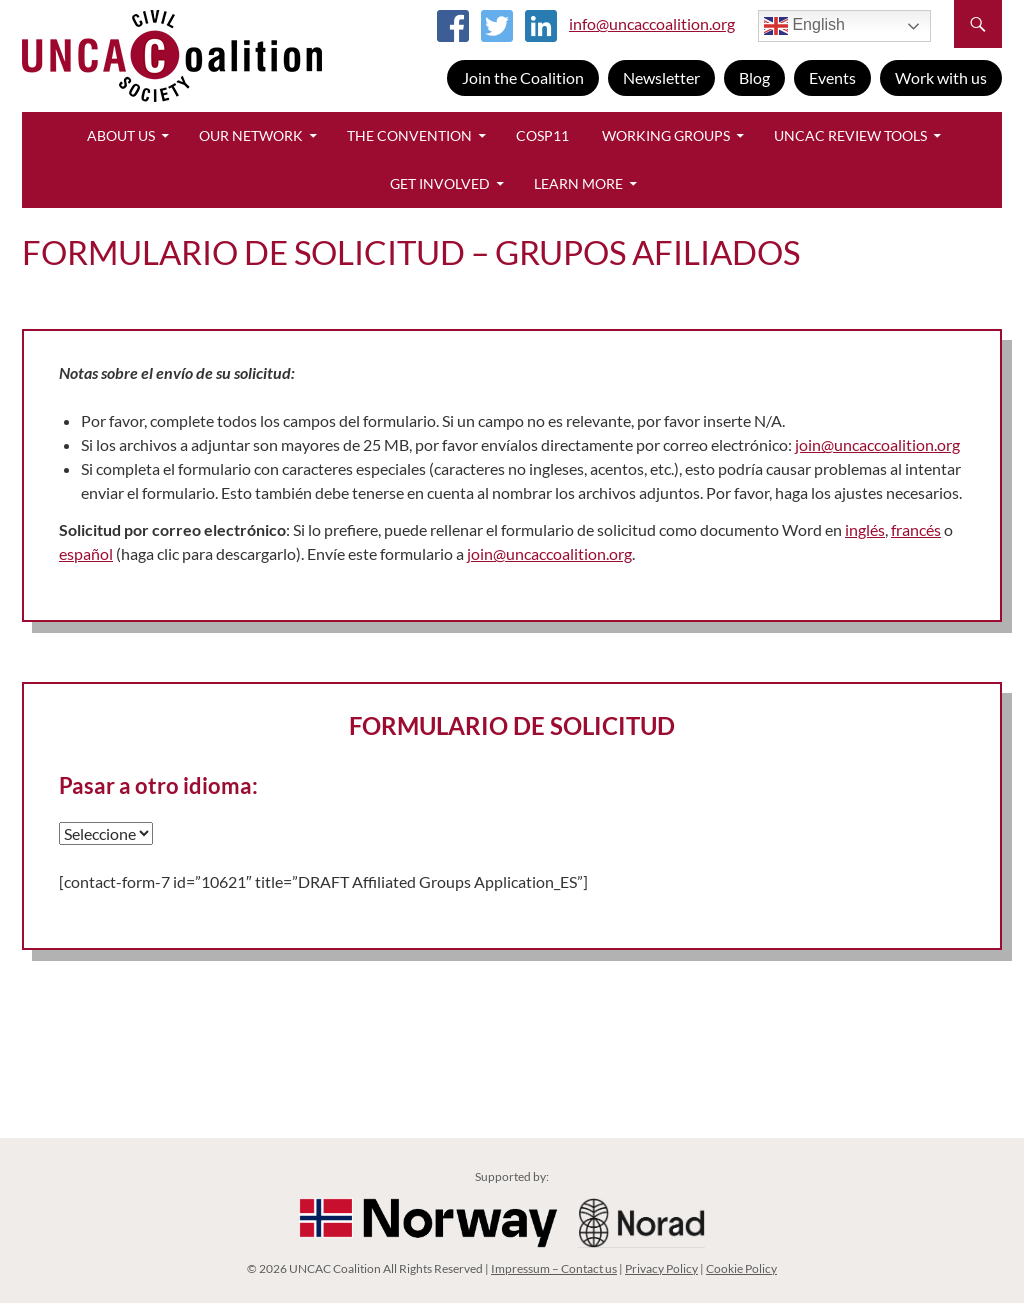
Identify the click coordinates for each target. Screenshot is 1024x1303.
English (804, 26)
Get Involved (440, 183)
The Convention (409, 135)
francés (916, 529)
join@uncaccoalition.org (877, 444)
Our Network (251, 135)
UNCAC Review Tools (850, 135)
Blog (754, 77)
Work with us (941, 77)
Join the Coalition (523, 77)
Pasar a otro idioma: (158, 785)
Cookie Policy (741, 1268)
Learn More (578, 183)
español (86, 553)
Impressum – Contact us (554, 1268)
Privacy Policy (661, 1268)
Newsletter (661, 77)
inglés (865, 529)
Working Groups (666, 135)
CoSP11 (542, 135)
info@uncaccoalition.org (652, 23)
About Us (121, 135)
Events (832, 77)
